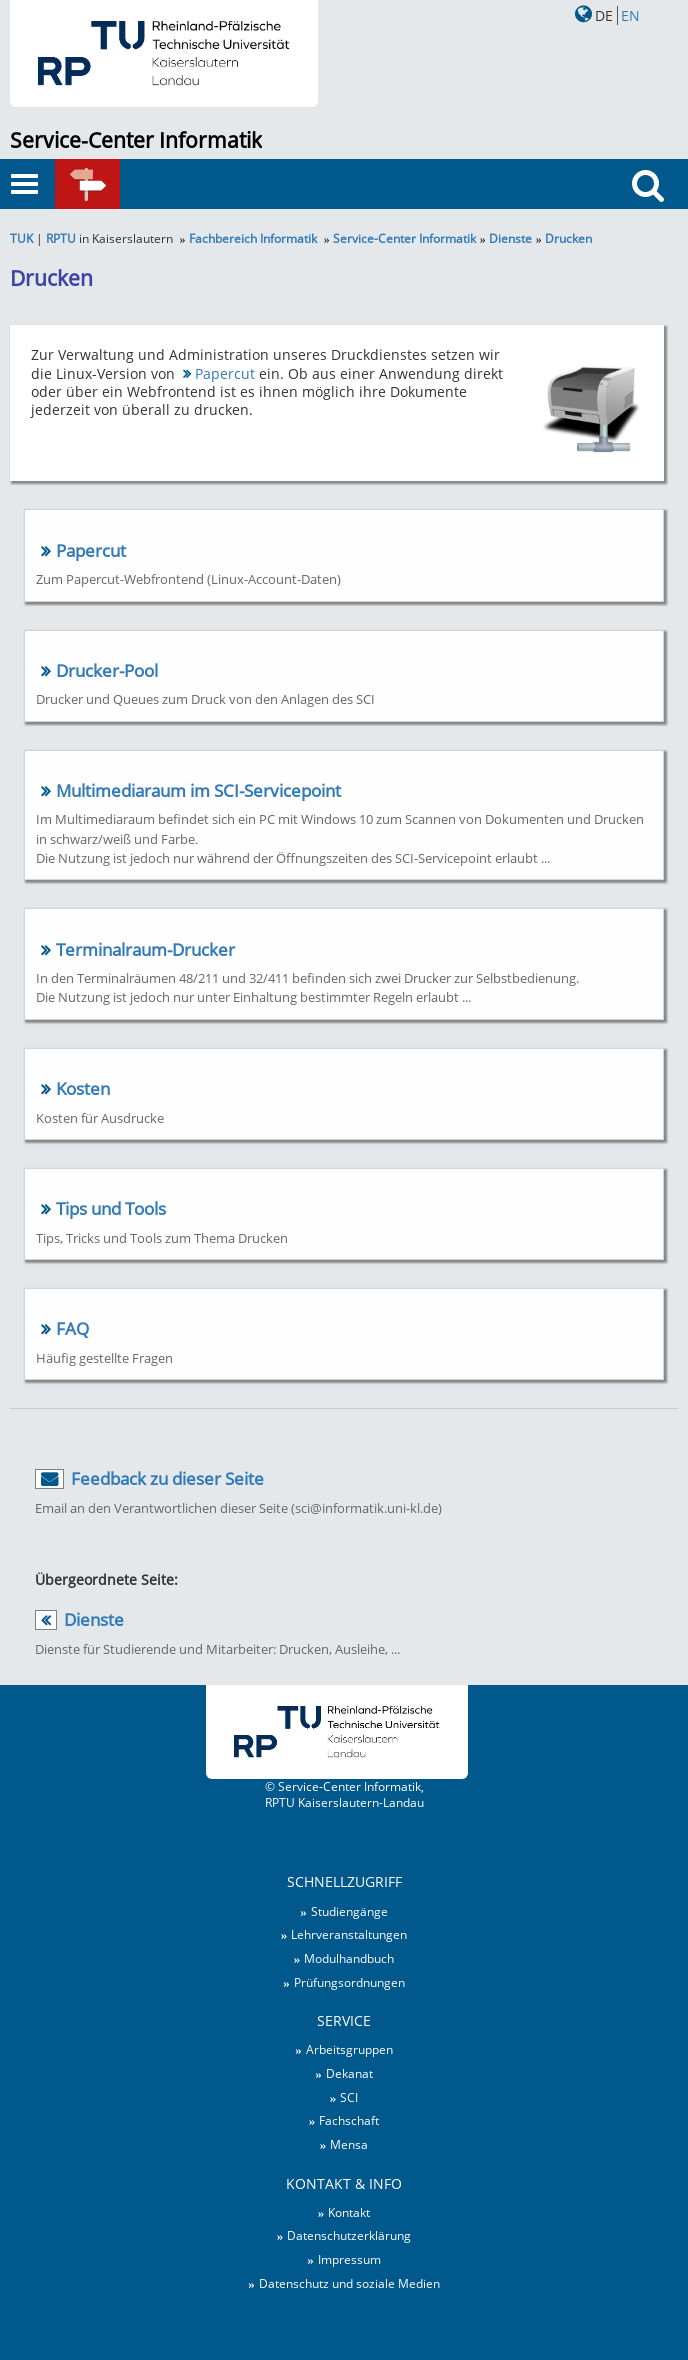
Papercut (225, 373)
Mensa (349, 2144)
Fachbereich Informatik (253, 238)
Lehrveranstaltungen (349, 1934)
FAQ (72, 1328)
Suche (652, 222)
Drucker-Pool (107, 670)
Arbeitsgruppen (349, 2049)
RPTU (61, 238)
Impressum (349, 2259)
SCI (349, 2097)
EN (630, 15)
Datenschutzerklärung (349, 2235)
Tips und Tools (111, 1208)
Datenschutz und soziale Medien (349, 2283)
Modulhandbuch (349, 1958)
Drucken (568, 238)
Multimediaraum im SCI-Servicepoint (198, 790)
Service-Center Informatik (136, 140)
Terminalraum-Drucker (145, 949)
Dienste (510, 238)
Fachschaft (349, 2120)
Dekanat (349, 2073)
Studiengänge (349, 1911)
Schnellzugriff (115, 185)
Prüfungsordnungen (349, 1982)
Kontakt (349, 2212)
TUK (21, 238)
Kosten (83, 1088)
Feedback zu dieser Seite (167, 1478)
